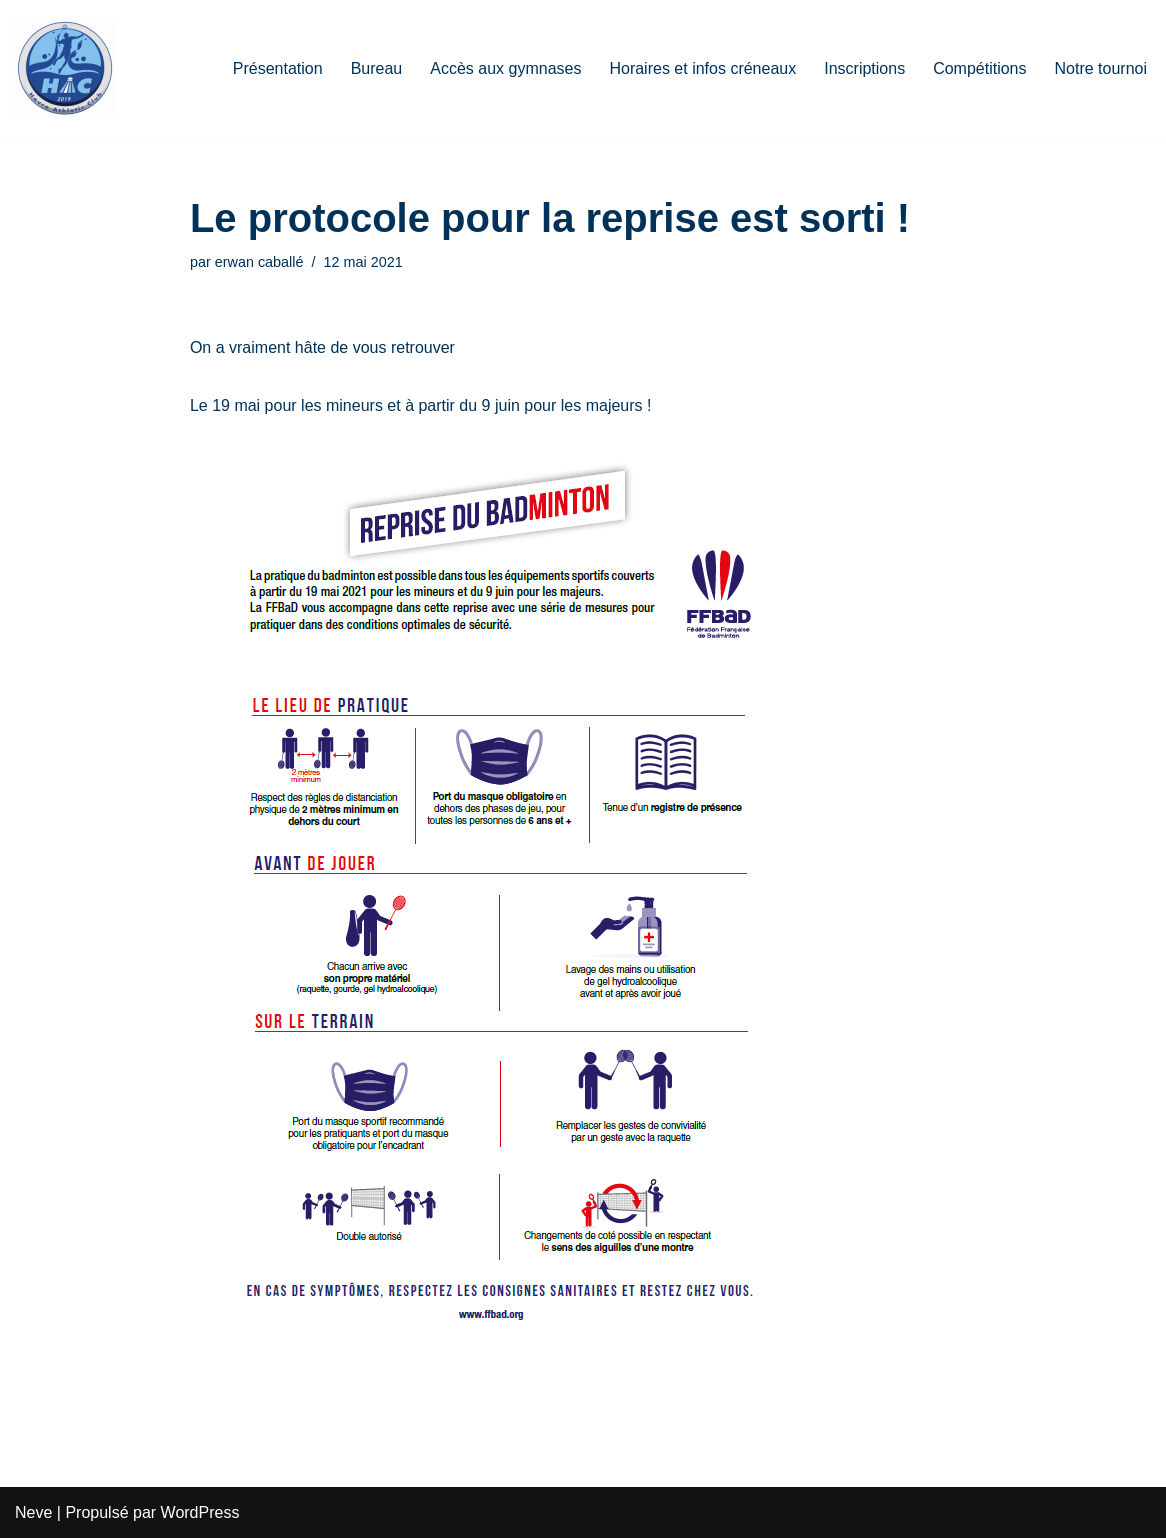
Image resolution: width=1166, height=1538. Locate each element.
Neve (33, 1512)
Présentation (278, 68)
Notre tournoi (1101, 68)
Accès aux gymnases (505, 68)
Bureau (377, 68)
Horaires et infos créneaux (702, 68)
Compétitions (979, 68)
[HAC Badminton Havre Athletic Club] (65, 68)
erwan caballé (259, 262)
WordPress (200, 1512)
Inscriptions (864, 68)
